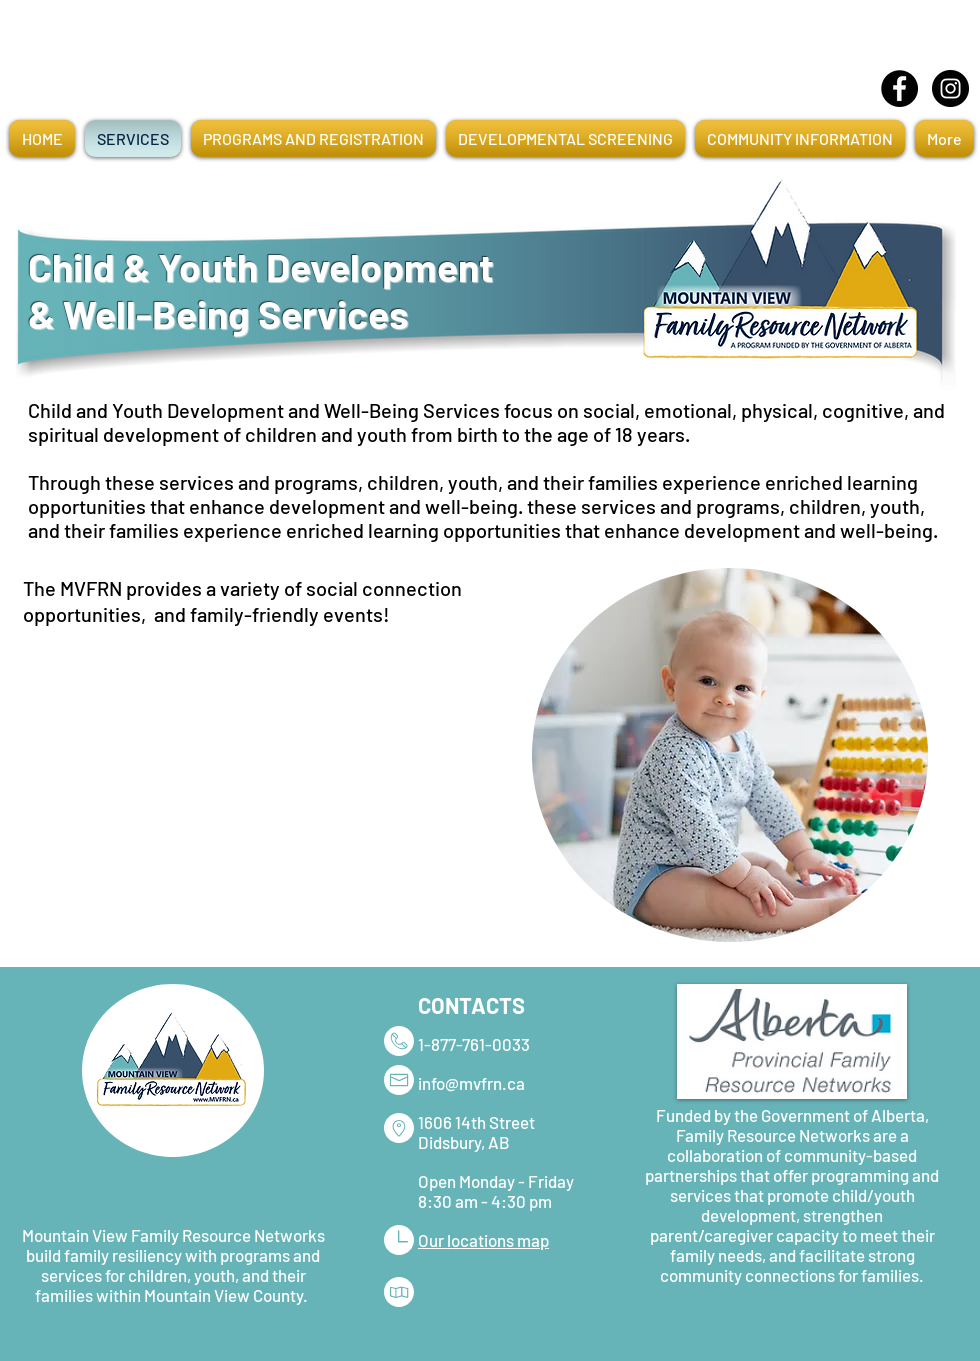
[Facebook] (899, 88)
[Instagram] (950, 88)
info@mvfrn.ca (471, 1083)
